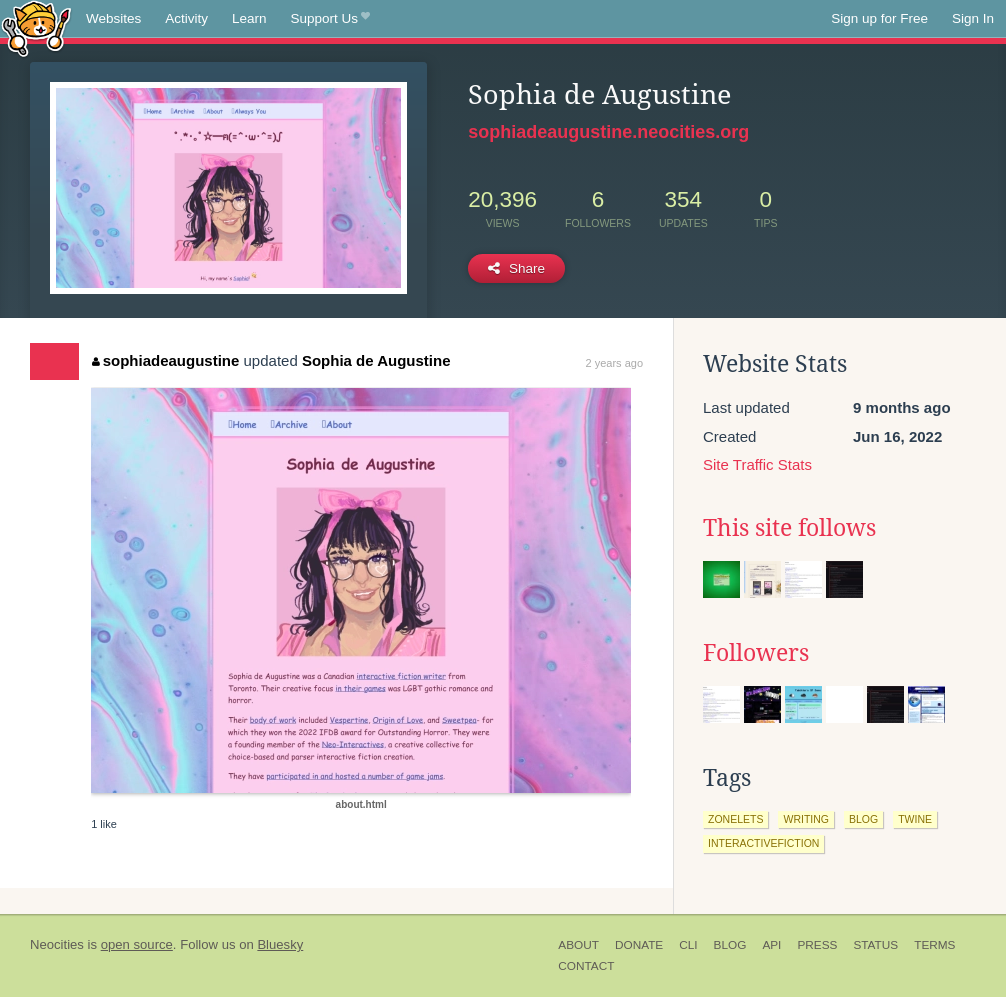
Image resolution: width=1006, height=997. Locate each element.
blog (863, 819)
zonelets (735, 819)
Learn (249, 18)
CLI (688, 945)
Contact (586, 966)
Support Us (330, 19)
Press (817, 945)
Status (875, 945)
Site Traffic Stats (757, 464)
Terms (934, 945)
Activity (186, 18)
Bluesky (280, 944)
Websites (113, 18)
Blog (730, 945)
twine (915, 819)
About (578, 945)
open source (137, 944)
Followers (756, 653)
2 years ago (614, 363)
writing (806, 819)
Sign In (973, 18)
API (771, 945)
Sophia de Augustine (376, 360)
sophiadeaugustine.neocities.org (608, 132)
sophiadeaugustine (165, 360)
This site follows (789, 528)
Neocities (57, 944)
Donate (639, 945)
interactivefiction (763, 843)
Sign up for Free (879, 18)
